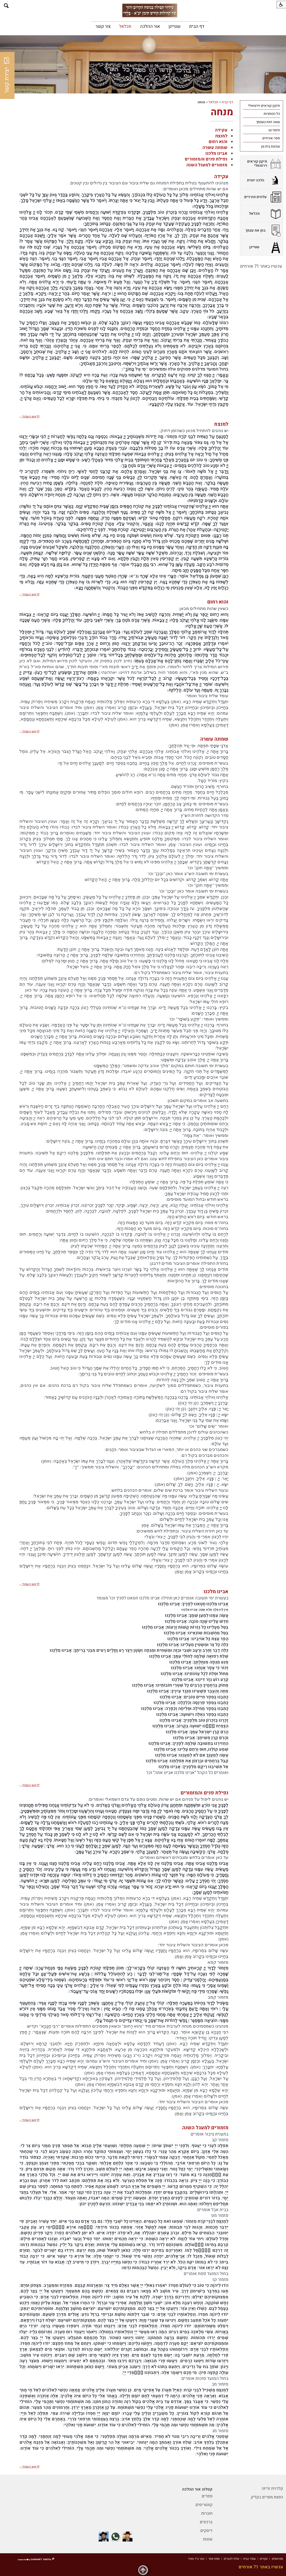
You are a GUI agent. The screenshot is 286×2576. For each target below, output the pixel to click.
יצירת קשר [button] (7, 75)
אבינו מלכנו (216, 153)
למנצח (221, 136)
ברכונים (206, 2522)
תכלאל (125, 26)
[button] (6, 6)
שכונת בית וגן (270, 146)
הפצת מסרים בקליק (267, 2497)
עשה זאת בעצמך (268, 122)
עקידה (221, 130)
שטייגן (175, 26)
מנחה (222, 112)
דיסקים (206, 2530)
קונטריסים (203, 2505)
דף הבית (196, 26)
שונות (207, 2539)
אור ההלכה (150, 26)
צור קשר (103, 26)
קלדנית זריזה (272, 2488)
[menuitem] (197, 26)
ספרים (207, 2496)
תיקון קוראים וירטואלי (264, 105)
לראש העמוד (29, 416)
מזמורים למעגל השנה (206, 165)
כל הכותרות (272, 113)
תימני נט (274, 130)
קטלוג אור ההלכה (197, 2489)
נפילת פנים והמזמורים (206, 159)
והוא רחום (218, 142)
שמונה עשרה (214, 147)
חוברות (206, 2513)
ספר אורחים (271, 138)
